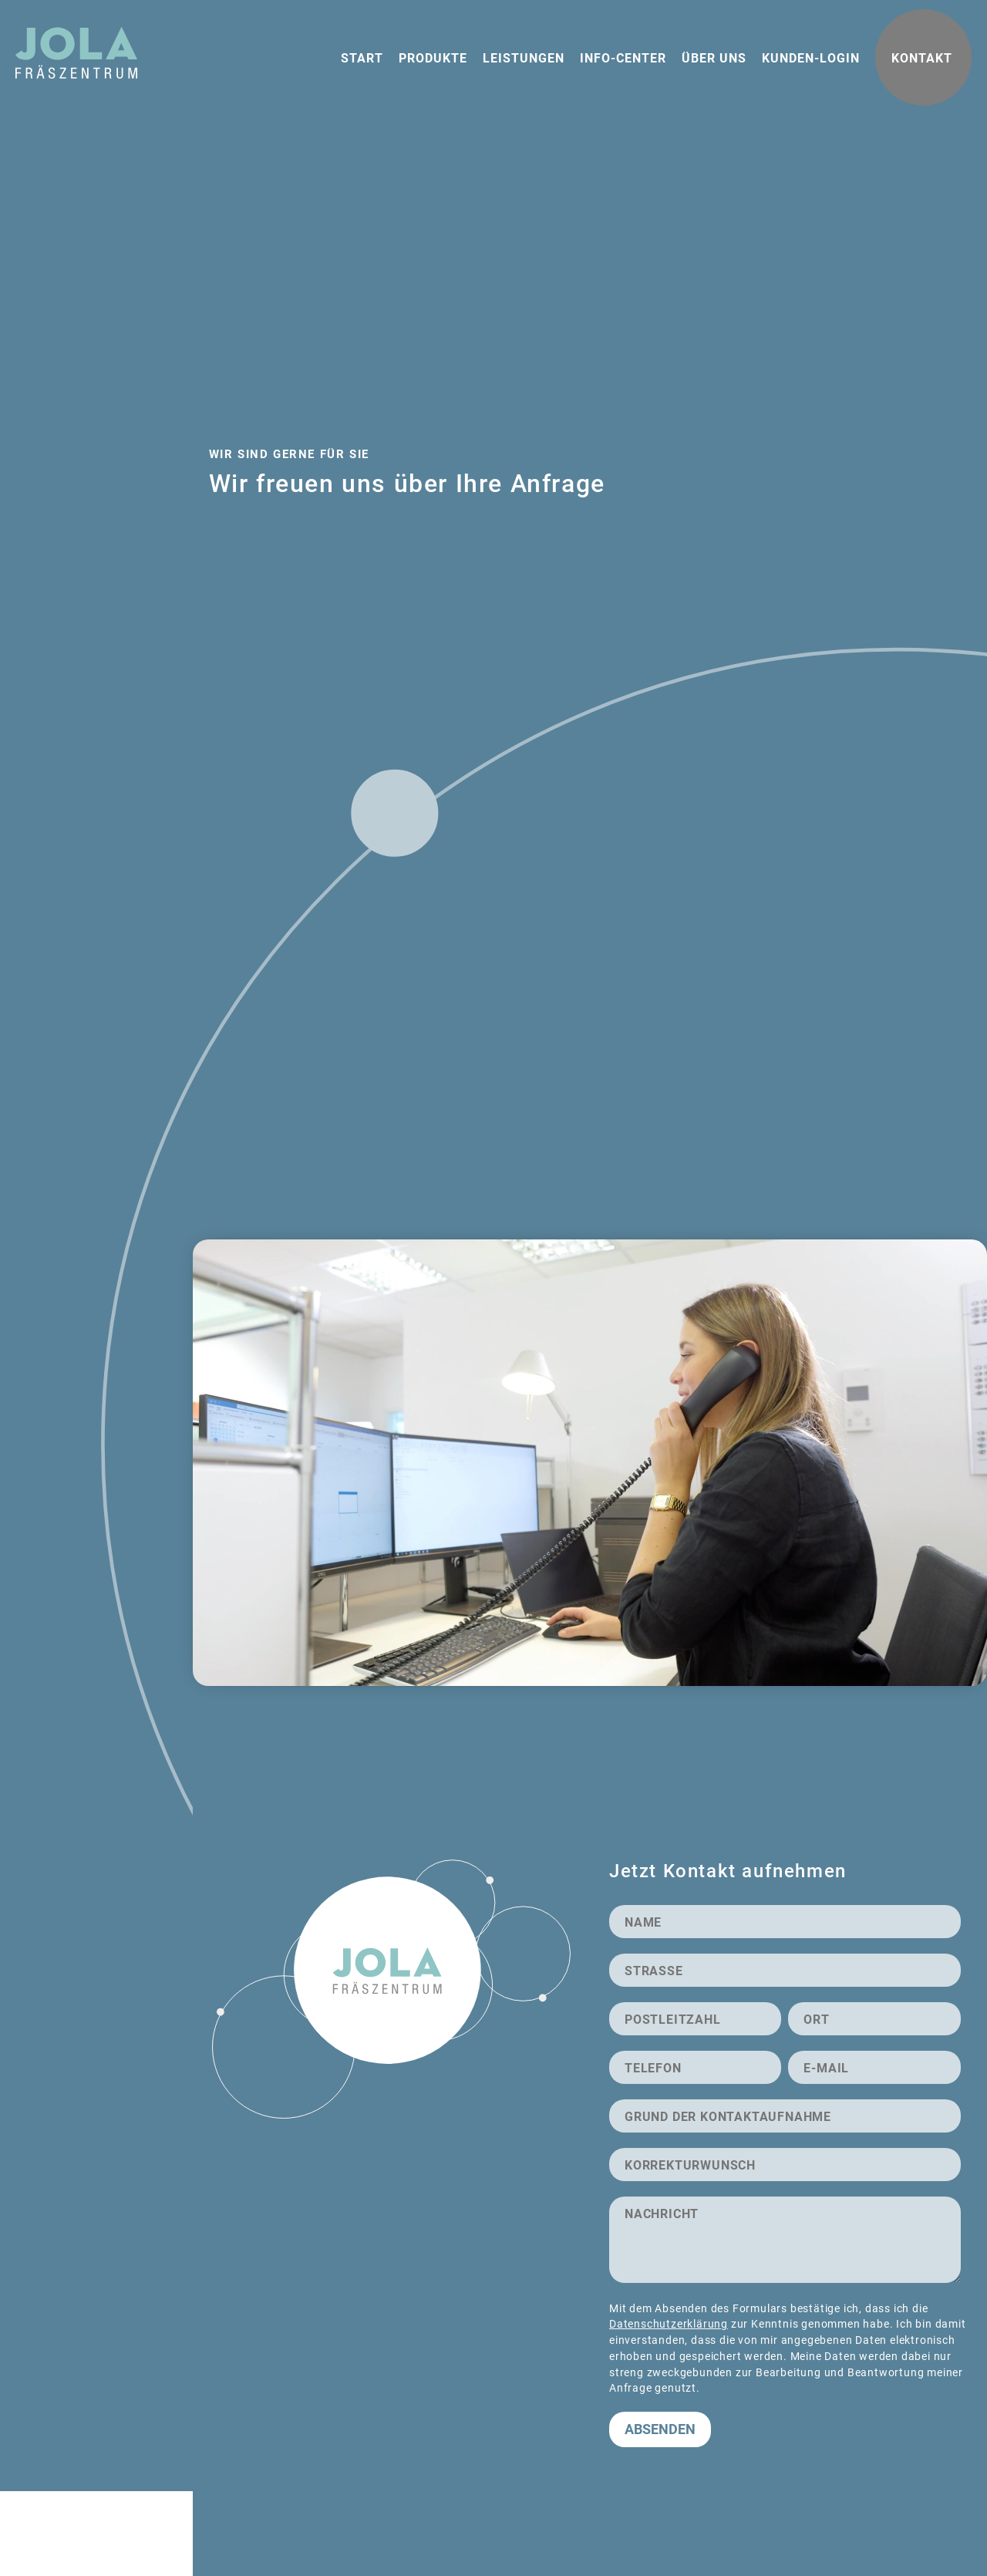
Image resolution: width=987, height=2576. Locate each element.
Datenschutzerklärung (668, 2323)
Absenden (660, 2428)
